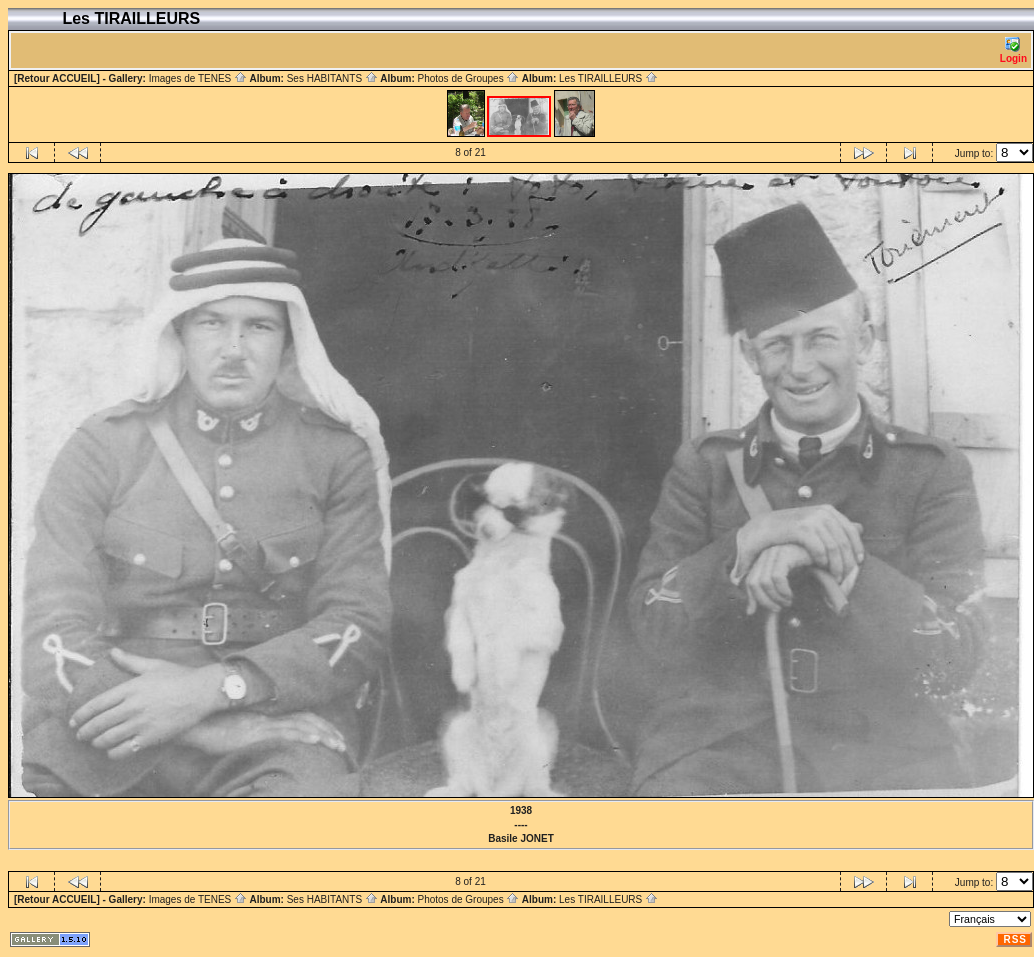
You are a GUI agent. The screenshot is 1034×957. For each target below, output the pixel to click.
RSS (1015, 939)
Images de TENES (198, 78)
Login (1013, 50)
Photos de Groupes (468, 78)
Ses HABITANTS (332, 78)
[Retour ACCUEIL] (57, 78)
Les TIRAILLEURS (608, 78)
